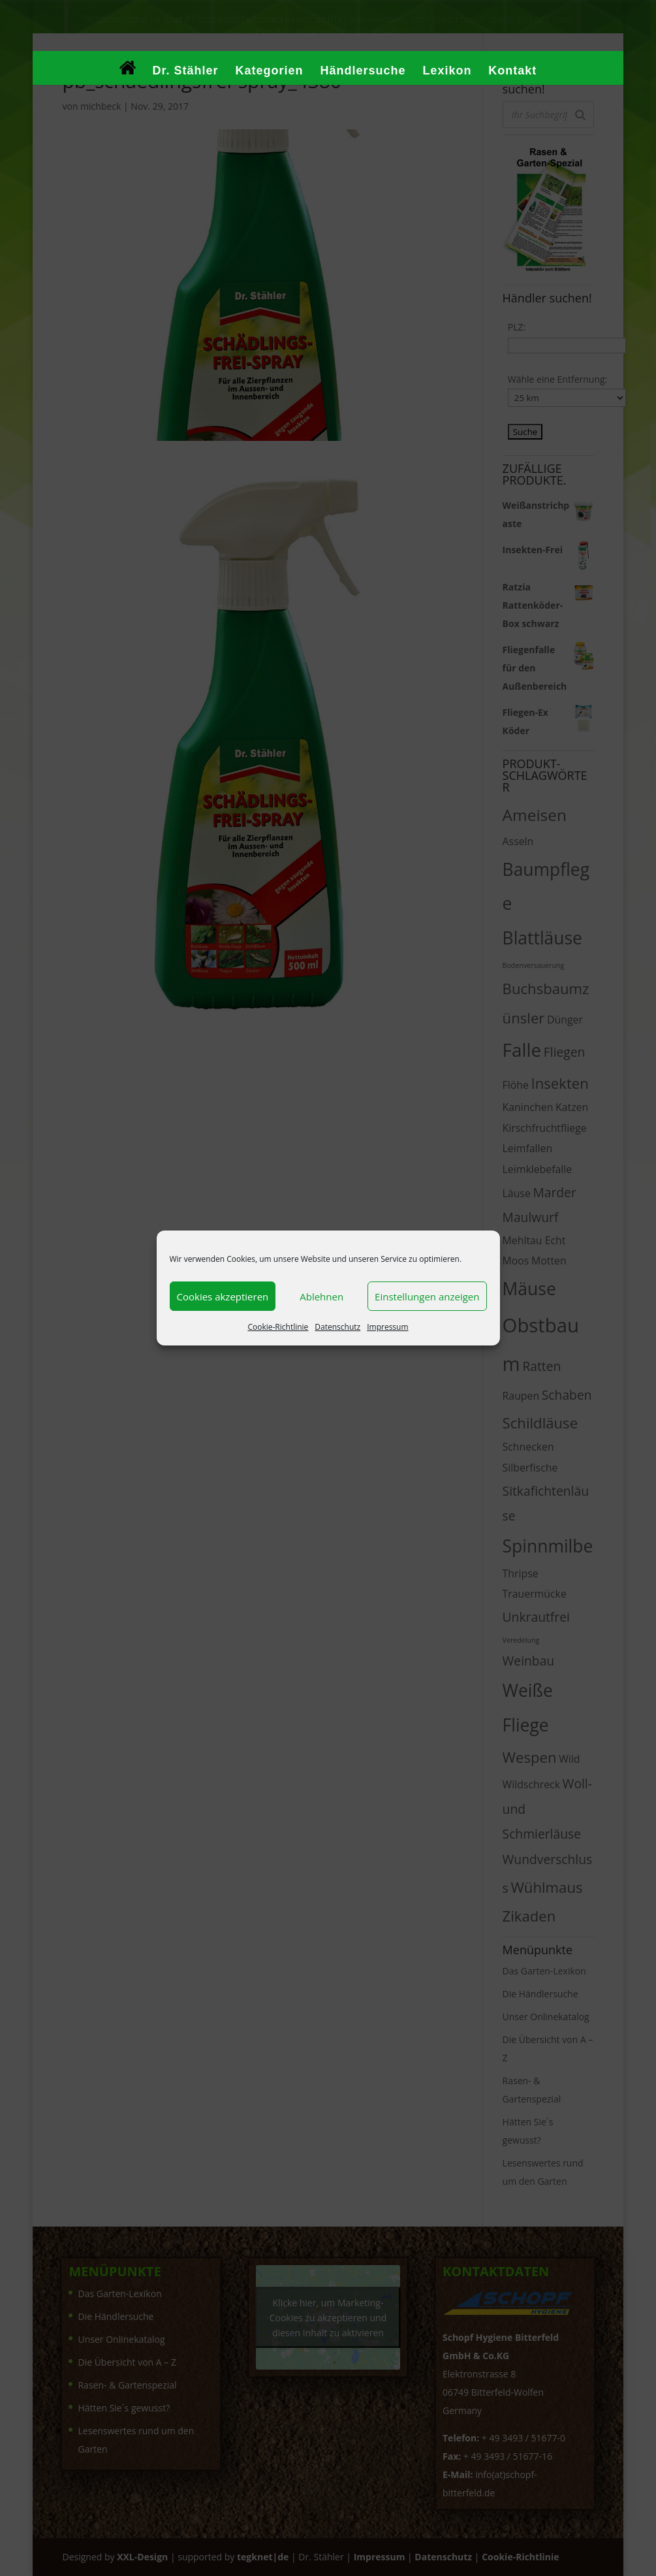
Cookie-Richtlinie (277, 1326)
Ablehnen (321, 1296)
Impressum (387, 1326)
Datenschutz (337, 1326)
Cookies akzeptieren (223, 1296)
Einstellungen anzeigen (427, 1296)
